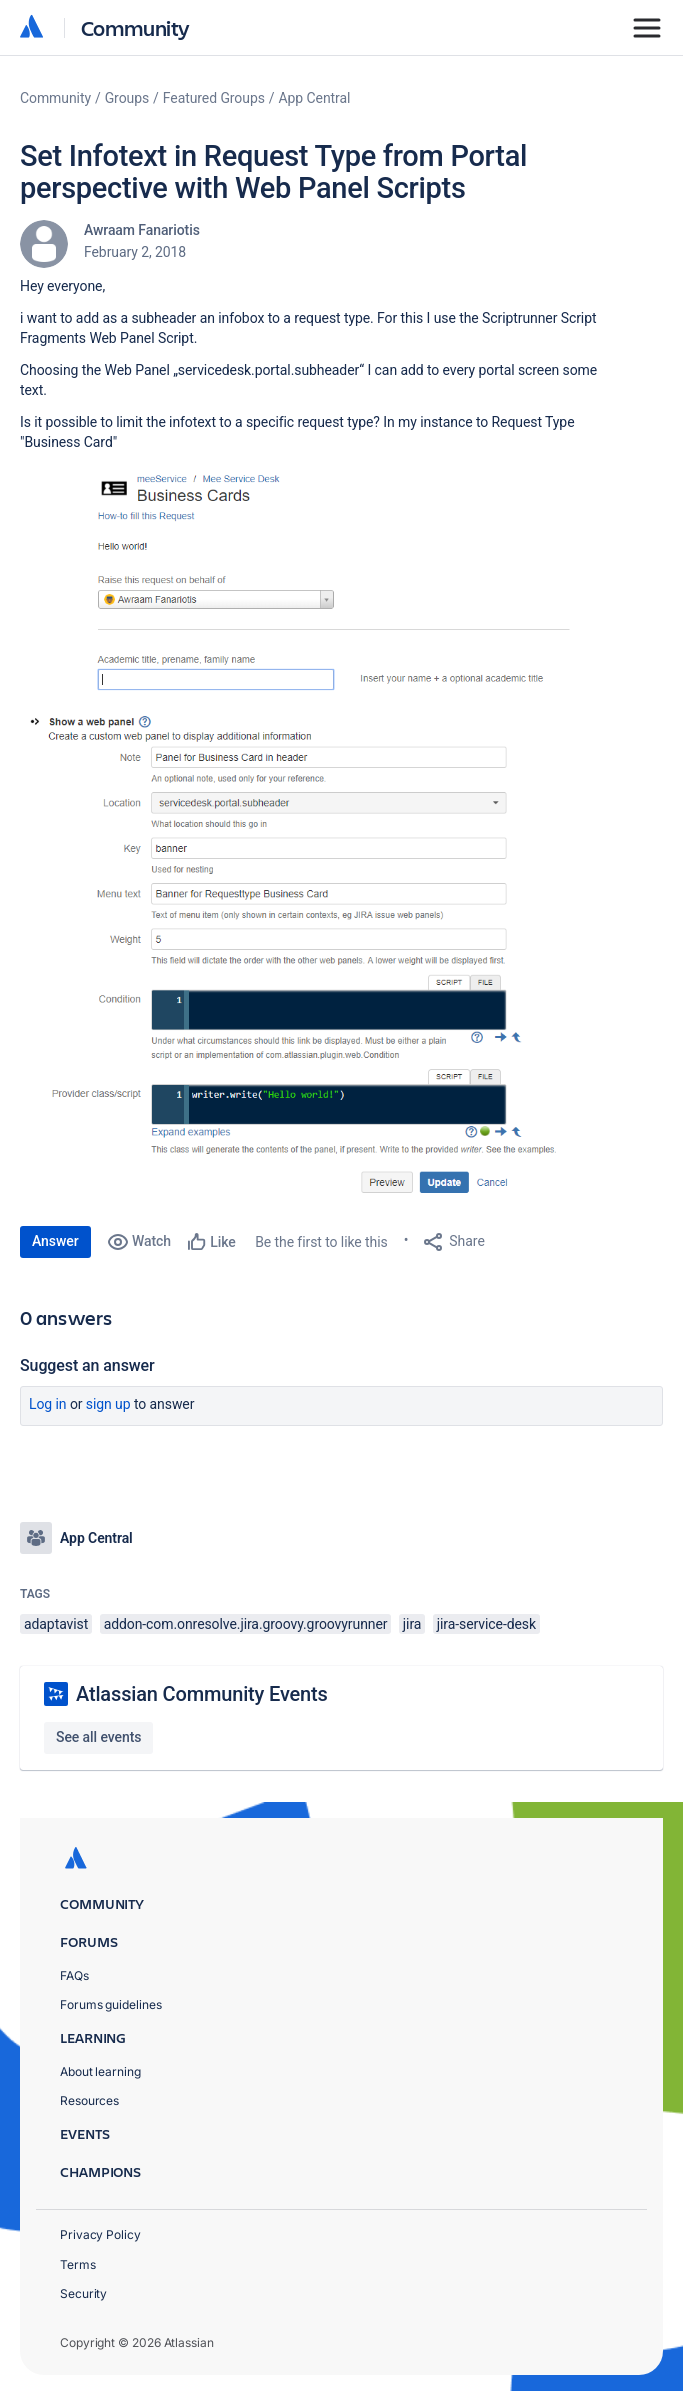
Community (135, 27)
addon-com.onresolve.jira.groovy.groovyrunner (246, 1624)
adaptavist (56, 1624)
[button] (320, 581)
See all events (98, 1737)
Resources (89, 2100)
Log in (48, 1404)
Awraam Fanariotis (142, 230)
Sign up (108, 1404)
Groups (127, 98)
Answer (55, 1241)
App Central (315, 98)
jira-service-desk (486, 1624)
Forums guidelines (111, 2004)
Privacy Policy (100, 2234)
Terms (78, 2264)
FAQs (74, 1975)
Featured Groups (214, 98)
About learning (100, 2071)
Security (83, 2293)
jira (412, 1624)
